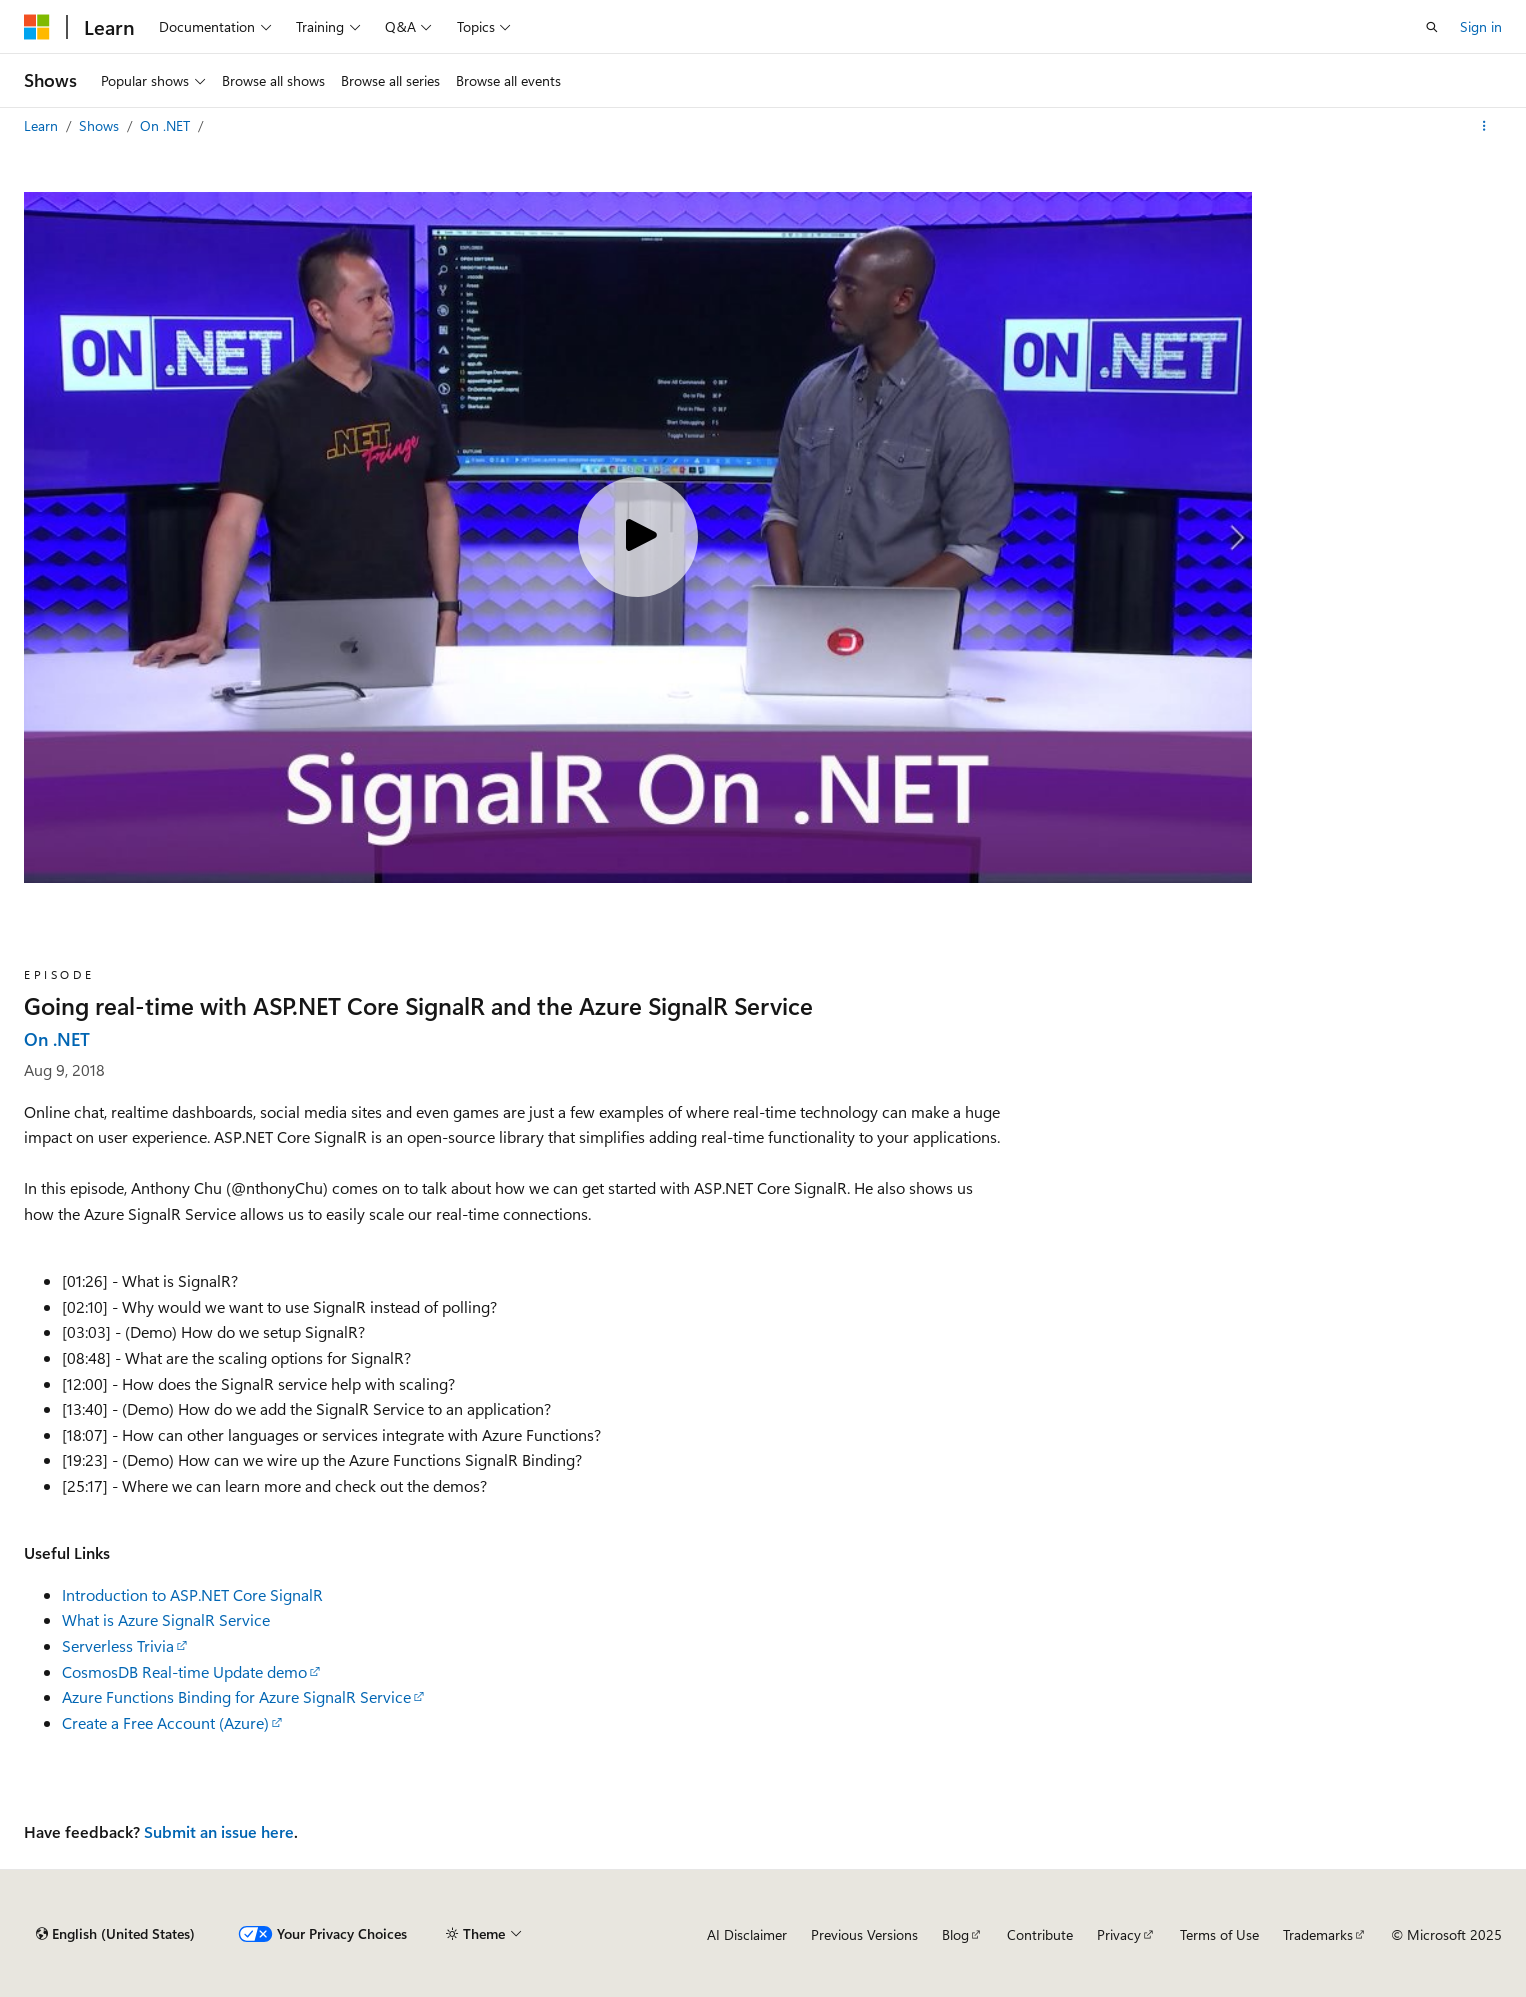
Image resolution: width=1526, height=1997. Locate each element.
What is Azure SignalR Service (166, 1619)
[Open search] (1432, 27)
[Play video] (638, 537)
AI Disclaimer (747, 1934)
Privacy (1119, 1934)
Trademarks (1318, 1934)
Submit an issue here (219, 1831)
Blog (955, 1934)
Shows (101, 125)
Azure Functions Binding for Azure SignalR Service (236, 1696)
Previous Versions (864, 1934)
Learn (43, 125)
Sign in (1481, 26)
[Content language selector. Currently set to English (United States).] (115, 1934)
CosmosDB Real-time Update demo (184, 1671)
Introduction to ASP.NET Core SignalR (192, 1594)
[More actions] (1484, 126)
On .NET (167, 125)
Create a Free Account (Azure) (165, 1722)
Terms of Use (1219, 1934)
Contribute (1040, 1934)
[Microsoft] (37, 27)
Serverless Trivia (118, 1645)
